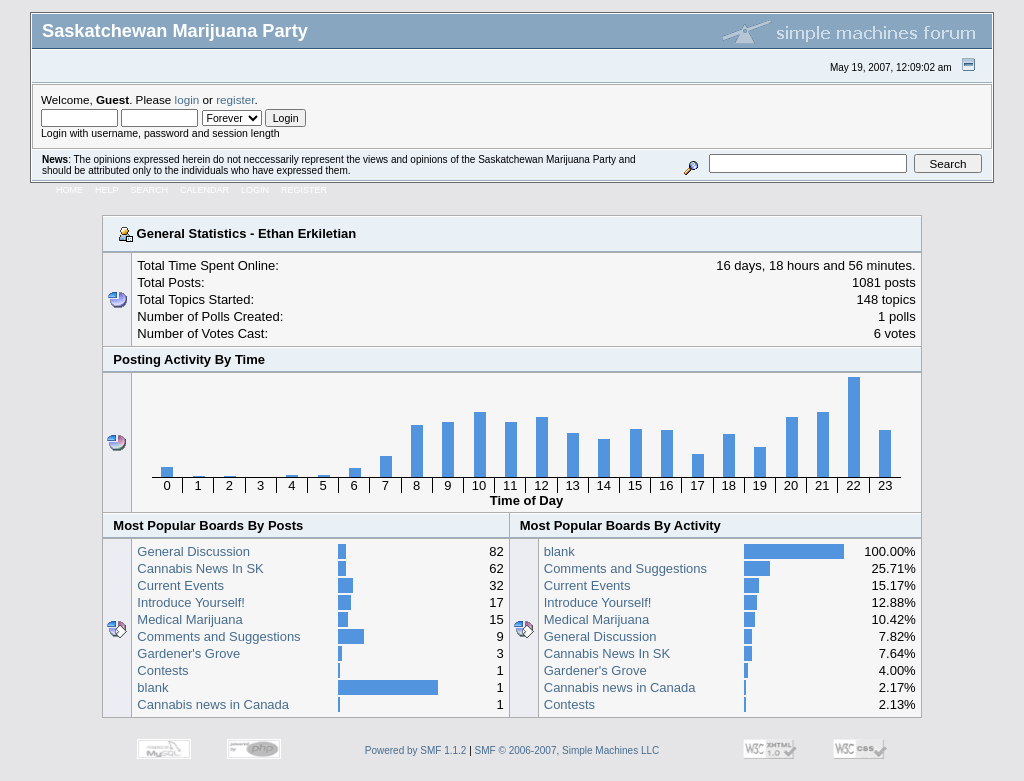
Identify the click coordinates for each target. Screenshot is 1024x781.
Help (107, 190)
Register (304, 190)
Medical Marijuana (190, 619)
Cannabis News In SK (200, 568)
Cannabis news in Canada (213, 704)
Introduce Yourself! (191, 602)
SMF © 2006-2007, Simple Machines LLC (567, 750)
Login (255, 190)
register (235, 99)
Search (150, 190)
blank (152, 687)
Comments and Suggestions (218, 636)
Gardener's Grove (188, 653)
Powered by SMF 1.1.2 (416, 750)
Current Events (180, 585)
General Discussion (193, 551)
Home (69, 190)
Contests (162, 670)
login (187, 99)
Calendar (204, 190)
